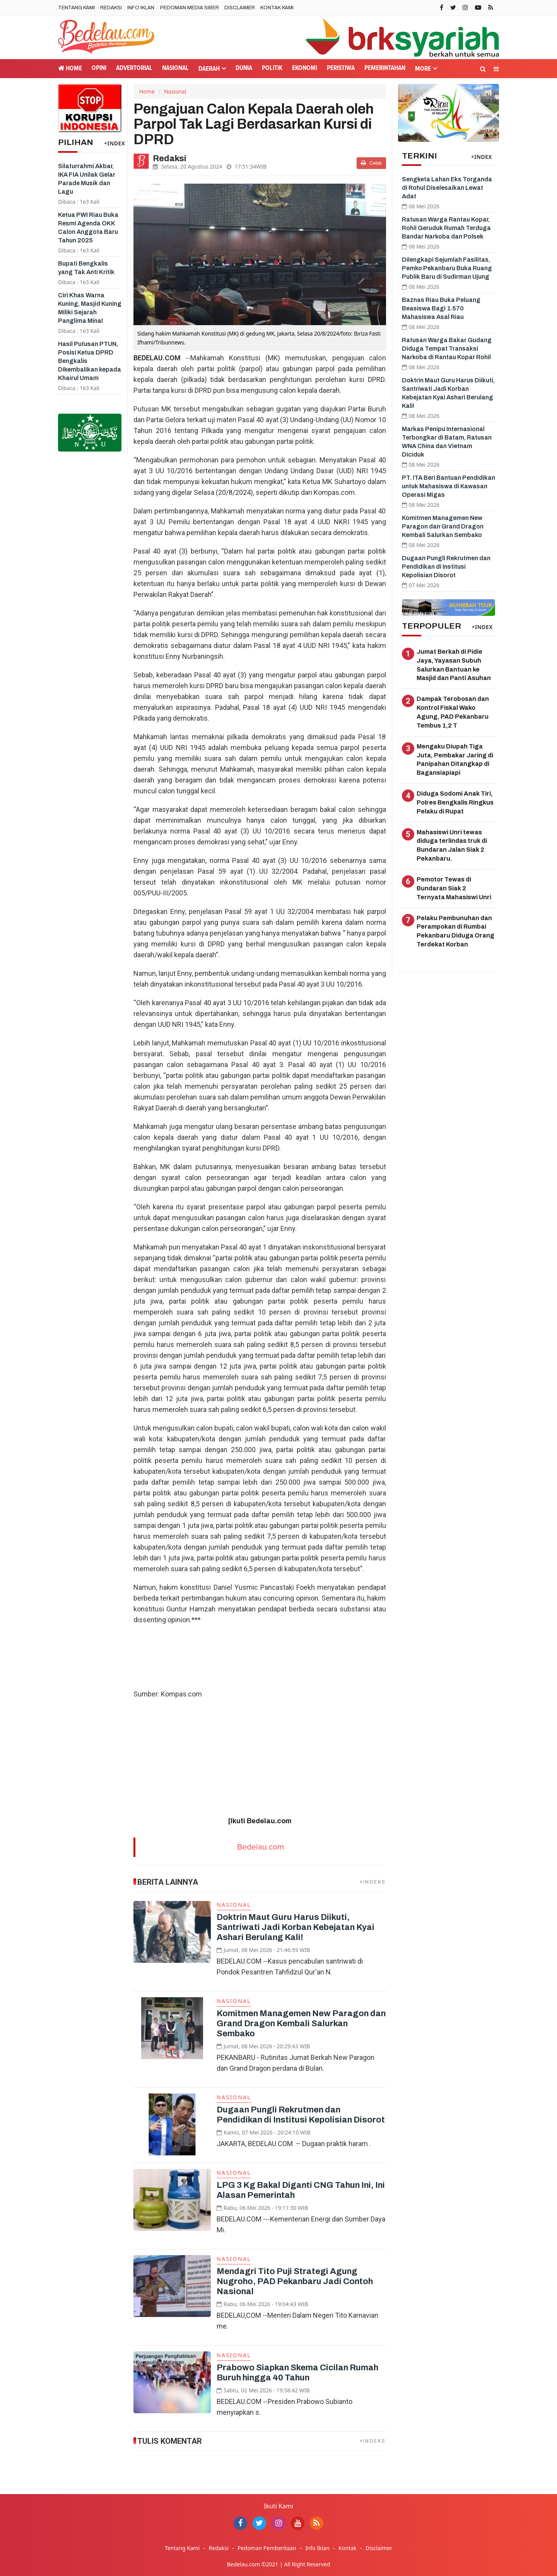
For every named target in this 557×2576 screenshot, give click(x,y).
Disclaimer (239, 7)
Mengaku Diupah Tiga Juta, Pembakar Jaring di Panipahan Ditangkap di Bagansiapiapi (455, 759)
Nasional (175, 68)
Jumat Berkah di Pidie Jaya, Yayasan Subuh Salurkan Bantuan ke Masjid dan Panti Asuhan (454, 665)
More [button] (423, 69)
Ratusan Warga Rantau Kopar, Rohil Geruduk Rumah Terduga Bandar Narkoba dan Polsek (446, 228)
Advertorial (134, 68)
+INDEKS (373, 1882)
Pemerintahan (384, 68)
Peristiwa (341, 68)
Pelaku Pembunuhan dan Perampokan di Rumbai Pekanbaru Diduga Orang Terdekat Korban (455, 931)
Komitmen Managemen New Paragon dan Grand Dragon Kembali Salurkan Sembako (301, 2023)
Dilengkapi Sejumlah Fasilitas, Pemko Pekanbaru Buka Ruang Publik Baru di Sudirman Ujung (447, 268)
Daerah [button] (209, 69)
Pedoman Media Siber (189, 7)
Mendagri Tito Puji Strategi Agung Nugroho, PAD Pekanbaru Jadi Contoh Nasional (295, 2281)
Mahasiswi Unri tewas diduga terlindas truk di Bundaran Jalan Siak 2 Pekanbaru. (452, 845)
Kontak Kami (277, 7)
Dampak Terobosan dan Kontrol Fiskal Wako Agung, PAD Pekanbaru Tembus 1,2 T (453, 712)
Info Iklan (140, 7)
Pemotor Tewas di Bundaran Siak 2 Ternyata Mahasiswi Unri (454, 888)
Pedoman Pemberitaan (266, 2548)
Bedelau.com (260, 1847)
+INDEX (114, 143)
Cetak (371, 163)
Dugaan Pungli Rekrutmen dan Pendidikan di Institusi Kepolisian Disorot (446, 566)
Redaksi (111, 7)
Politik (272, 68)
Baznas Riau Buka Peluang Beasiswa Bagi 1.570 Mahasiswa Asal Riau (441, 308)
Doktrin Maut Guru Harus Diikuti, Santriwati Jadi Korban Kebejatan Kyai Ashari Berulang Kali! (295, 1927)
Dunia (244, 68)
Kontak (347, 2548)
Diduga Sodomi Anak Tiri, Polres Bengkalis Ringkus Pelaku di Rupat (455, 802)
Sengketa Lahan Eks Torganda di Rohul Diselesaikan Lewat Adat (447, 187)
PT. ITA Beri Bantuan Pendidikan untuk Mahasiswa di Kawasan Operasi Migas (448, 486)
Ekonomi (304, 68)
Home (70, 68)
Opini (99, 68)
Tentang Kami (76, 7)
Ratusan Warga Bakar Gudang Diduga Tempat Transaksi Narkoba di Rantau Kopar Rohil (447, 348)
